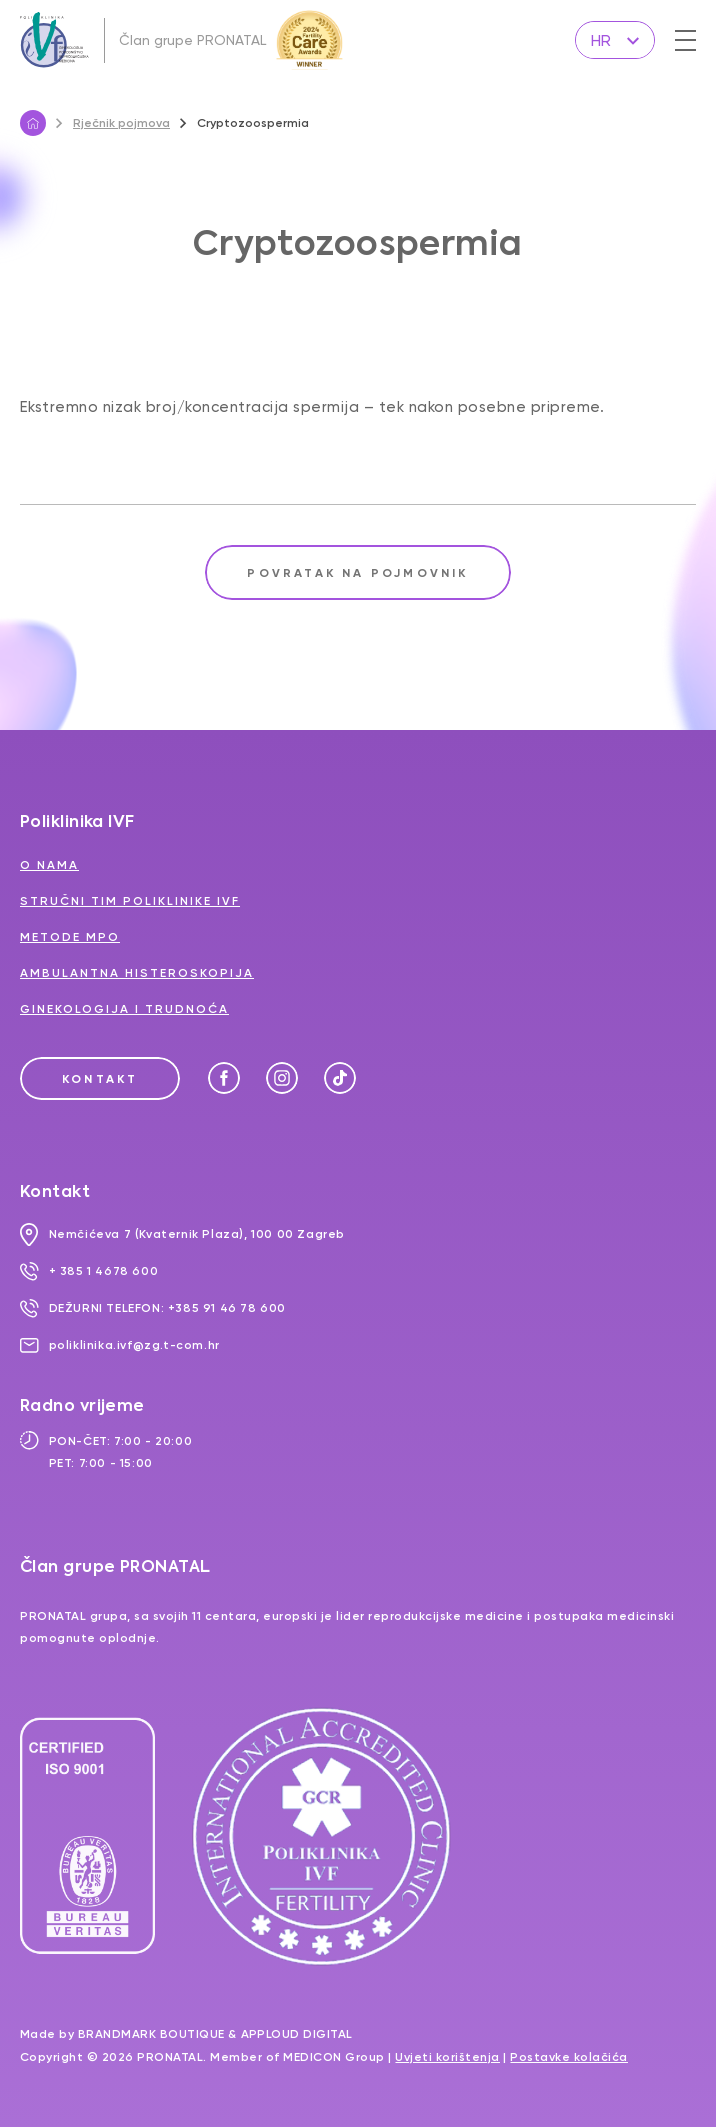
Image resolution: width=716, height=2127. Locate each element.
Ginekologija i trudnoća (124, 1009)
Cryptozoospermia (244, 123)
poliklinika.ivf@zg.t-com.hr (120, 1345)
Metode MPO (70, 937)
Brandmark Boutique (151, 2034)
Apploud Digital (297, 2034)
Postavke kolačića (569, 2057)
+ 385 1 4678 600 (89, 1271)
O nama (49, 865)
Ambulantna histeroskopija (137, 973)
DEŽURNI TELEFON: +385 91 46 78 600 (153, 1308)
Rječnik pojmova (113, 123)
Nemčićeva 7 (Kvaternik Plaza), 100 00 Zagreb (182, 1234)
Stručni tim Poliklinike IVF (130, 901)
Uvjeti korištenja (447, 2057)
